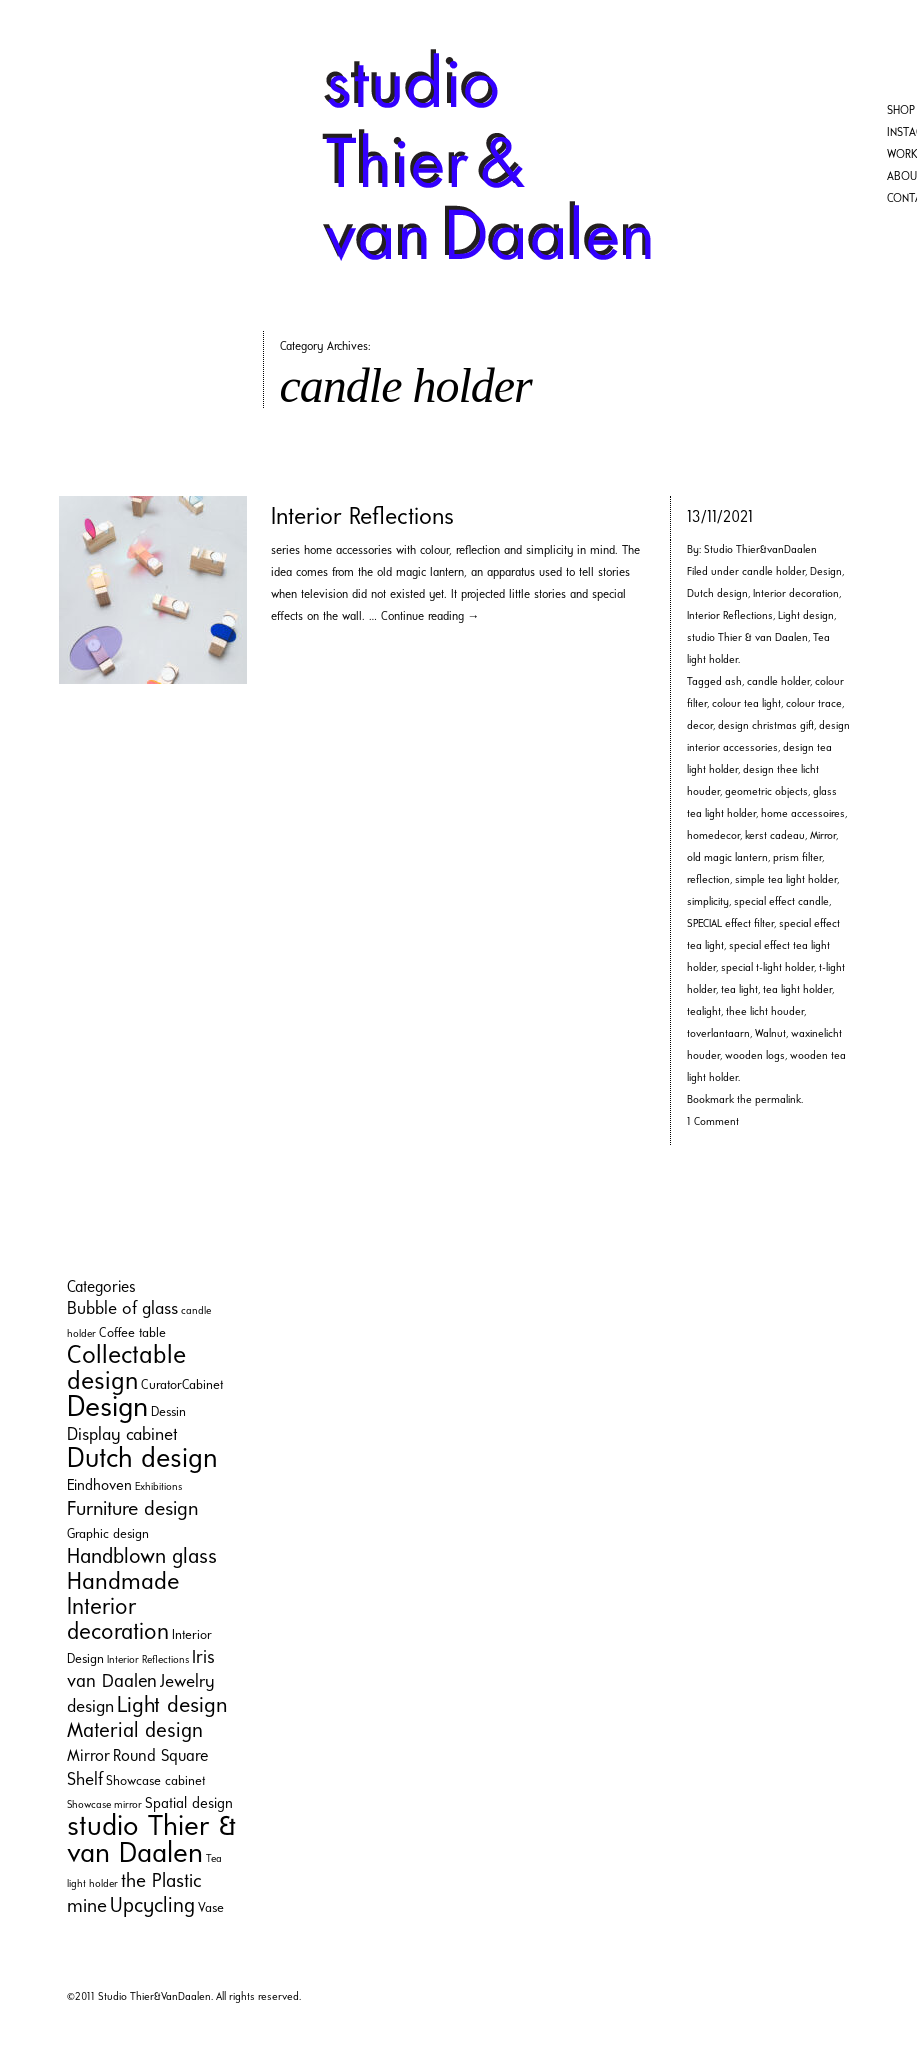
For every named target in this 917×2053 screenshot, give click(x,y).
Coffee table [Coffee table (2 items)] (132, 1333)
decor (700, 726)
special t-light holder (767, 968)
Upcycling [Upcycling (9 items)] (152, 1906)
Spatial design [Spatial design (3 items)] (189, 1804)
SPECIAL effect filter (730, 924)
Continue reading (430, 617)
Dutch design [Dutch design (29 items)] (142, 1460)
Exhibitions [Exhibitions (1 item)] (158, 1487)
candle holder (773, 572)
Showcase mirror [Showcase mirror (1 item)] (104, 1805)
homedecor (713, 836)
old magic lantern (727, 858)
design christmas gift (766, 726)
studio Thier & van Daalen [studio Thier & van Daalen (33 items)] (151, 1841)
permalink (778, 1100)
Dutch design (717, 594)
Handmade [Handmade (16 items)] (123, 1583)
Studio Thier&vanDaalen (760, 550)
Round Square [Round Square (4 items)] (160, 1757)
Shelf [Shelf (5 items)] (85, 1780)
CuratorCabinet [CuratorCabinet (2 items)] (182, 1385)
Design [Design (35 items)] (107, 1408)
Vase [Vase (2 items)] (211, 1908)
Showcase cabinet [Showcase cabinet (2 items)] (155, 1781)
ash (733, 682)
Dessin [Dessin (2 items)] (168, 1412)
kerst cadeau (775, 836)
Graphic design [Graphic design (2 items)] (108, 1534)
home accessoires (803, 814)
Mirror (823, 836)
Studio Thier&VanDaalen (154, 1997)
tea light (739, 990)
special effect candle (781, 902)
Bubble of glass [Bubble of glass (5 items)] (122, 1309)
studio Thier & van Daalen (747, 638)
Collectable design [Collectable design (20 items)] (126, 1369)
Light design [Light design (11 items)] (172, 1706)
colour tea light (746, 704)
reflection (708, 880)
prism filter (797, 858)
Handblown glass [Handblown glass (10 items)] (142, 1557)
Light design (806, 616)
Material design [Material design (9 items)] (135, 1731)
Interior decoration (796, 594)
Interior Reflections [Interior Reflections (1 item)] (148, 1660)
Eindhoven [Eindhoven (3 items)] (99, 1486)
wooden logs (755, 1056)
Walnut (770, 1034)
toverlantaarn (718, 1034)
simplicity (708, 902)
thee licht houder (765, 1012)
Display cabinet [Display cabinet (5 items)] (122, 1435)
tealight (704, 1012)
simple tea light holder (786, 880)
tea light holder (797, 990)
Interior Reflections (362, 518)
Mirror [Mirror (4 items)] (88, 1757)
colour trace (814, 704)
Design (826, 572)
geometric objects (766, 792)
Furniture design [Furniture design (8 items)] (132, 1510)
